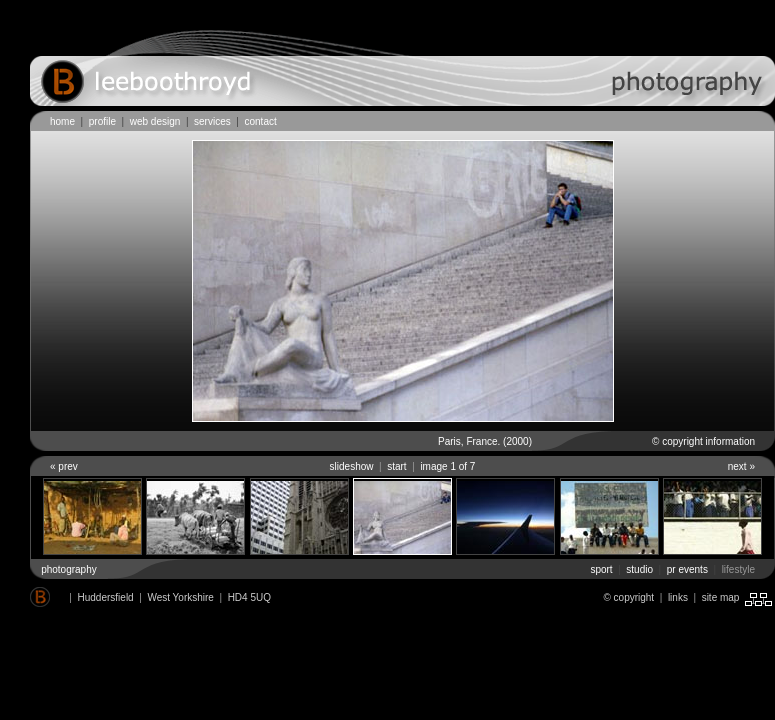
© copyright (628, 597)
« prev (64, 466)
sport (601, 569)
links (678, 597)
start (396, 466)
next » (741, 466)
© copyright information (703, 441)
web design (155, 121)
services (212, 121)
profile (102, 121)
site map (723, 597)
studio (639, 569)
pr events (687, 569)
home (62, 121)
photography (69, 569)
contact (260, 121)
